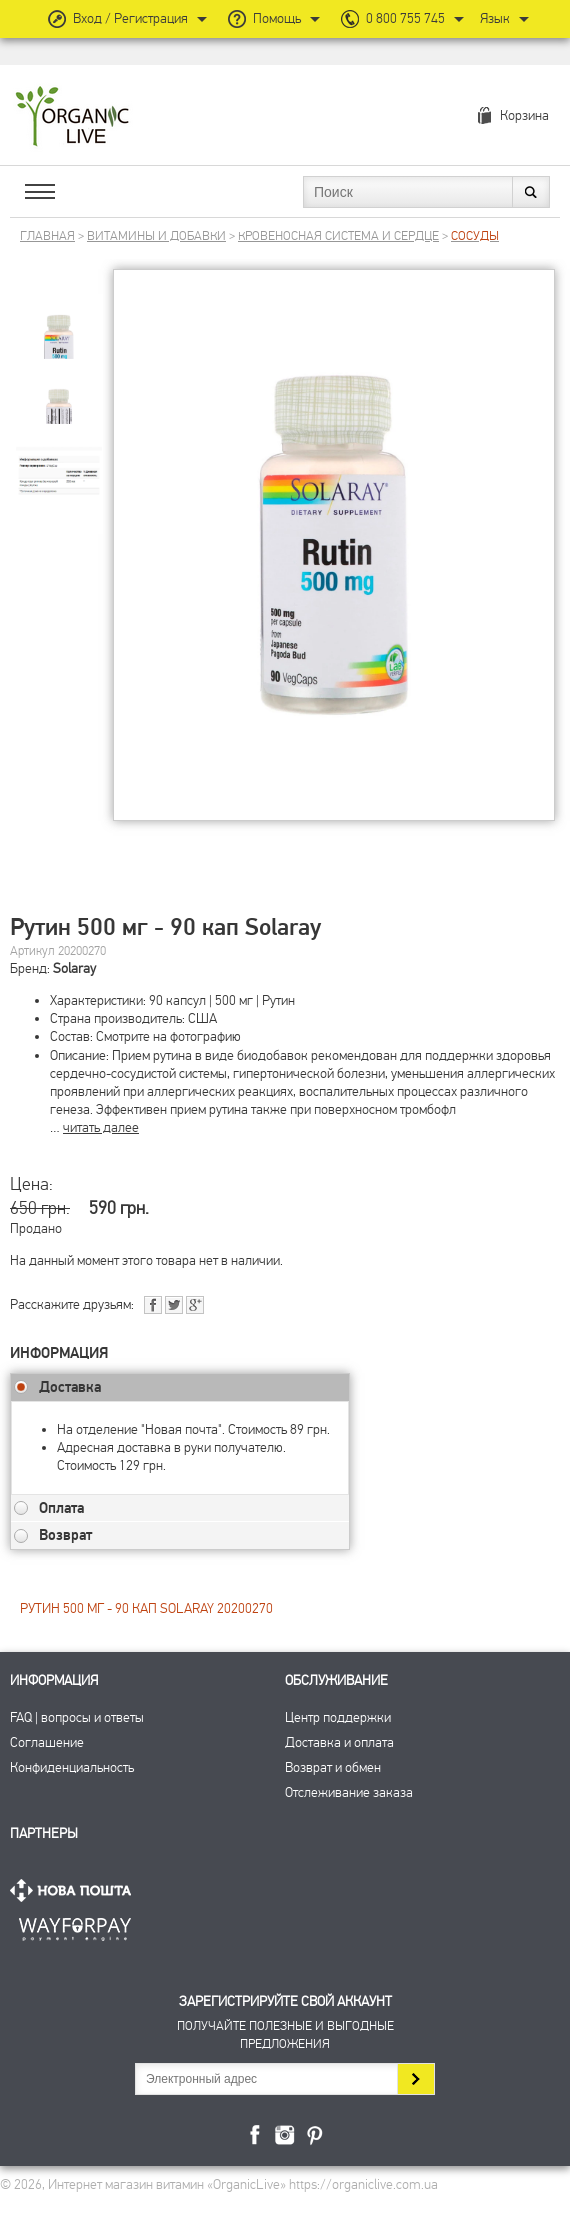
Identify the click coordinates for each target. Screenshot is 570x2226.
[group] (59, 321)
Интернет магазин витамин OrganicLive (72, 117)
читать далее (101, 1127)
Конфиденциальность (72, 1767)
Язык (495, 18)
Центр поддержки (338, 1717)
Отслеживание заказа (349, 1792)
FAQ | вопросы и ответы (77, 1717)
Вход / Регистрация (130, 18)
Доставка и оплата (339, 1742)
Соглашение (47, 1742)
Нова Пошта (75, 1890)
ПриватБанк (75, 1925)
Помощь (277, 18)
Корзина (524, 115)
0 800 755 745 (405, 18)
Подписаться (415, 2079)
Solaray (74, 968)
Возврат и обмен (333, 1767)
